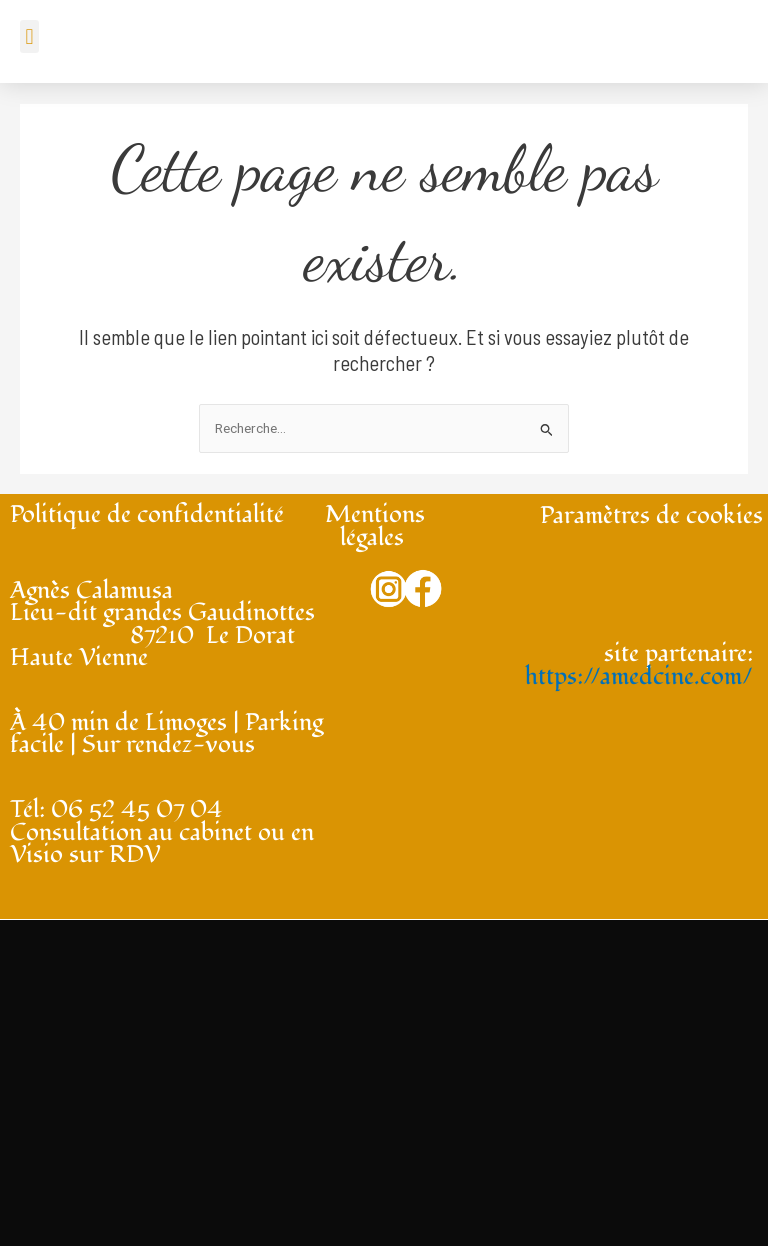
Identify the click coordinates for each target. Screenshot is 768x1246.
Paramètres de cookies (651, 515)
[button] (29, 36)
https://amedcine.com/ (639, 676)
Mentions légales (375, 526)
